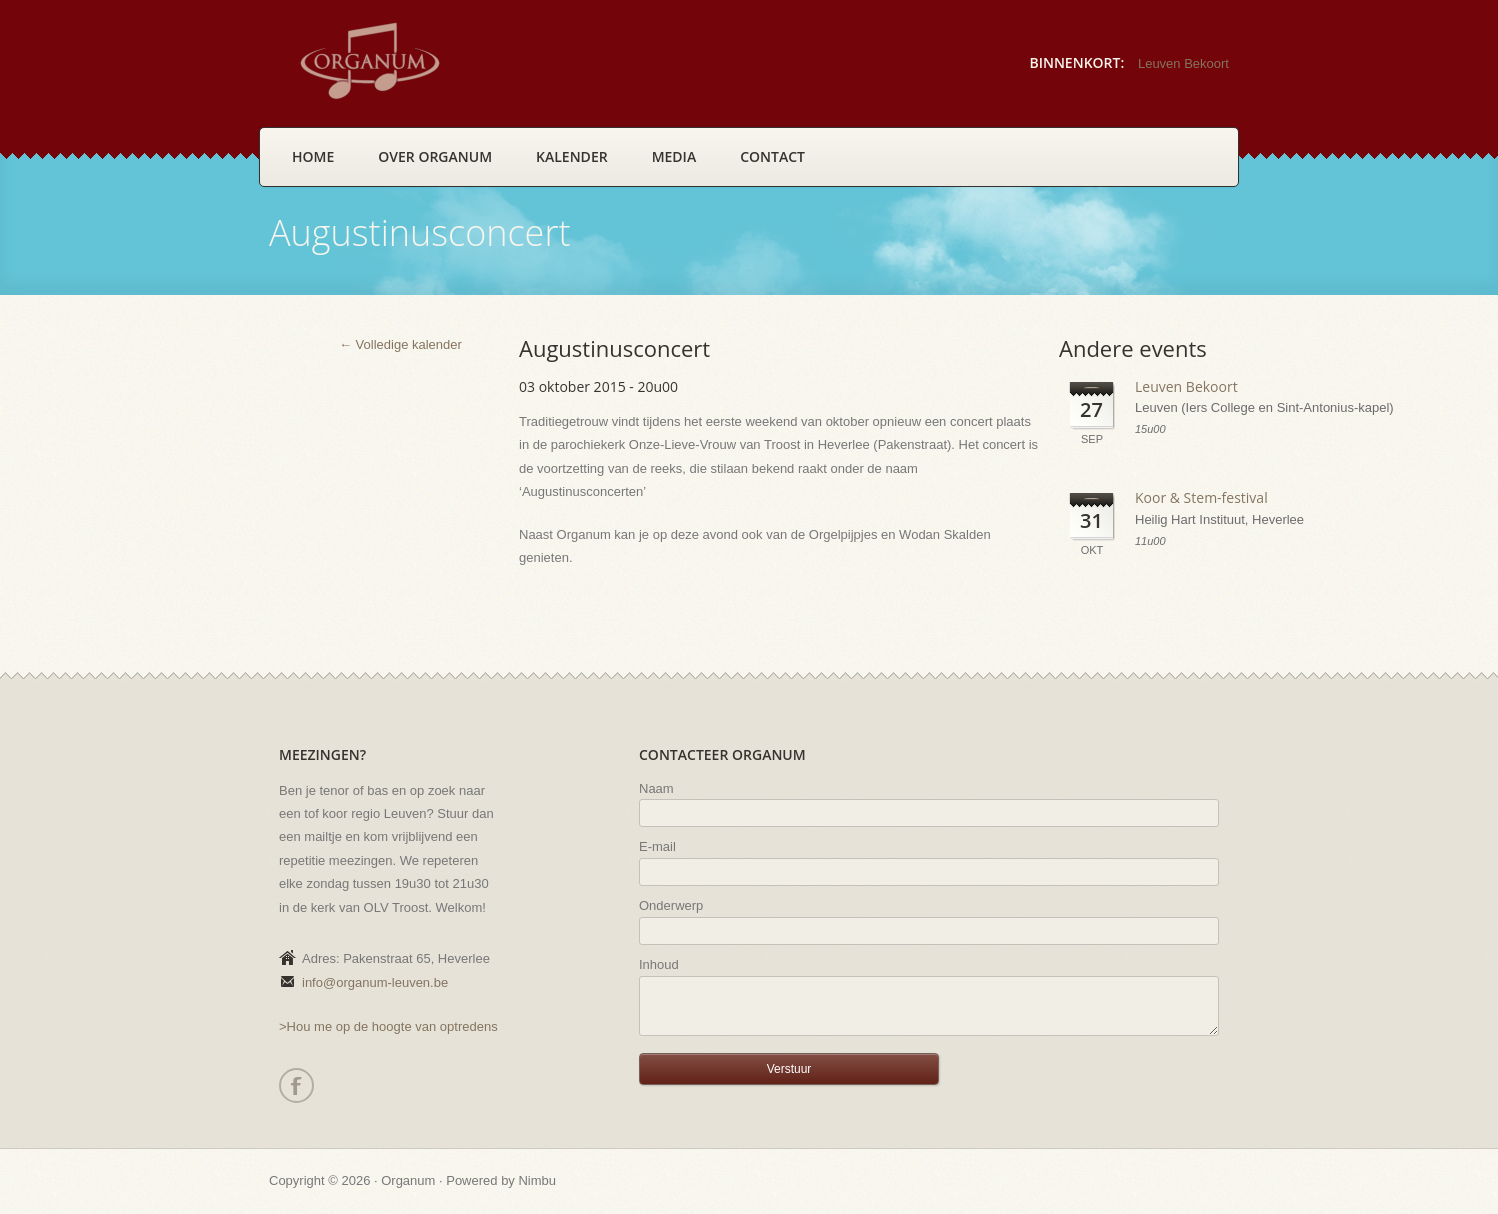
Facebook (295, 1085)
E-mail (657, 846)
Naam (656, 788)
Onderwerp (671, 905)
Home (313, 156)
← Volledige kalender (400, 344)
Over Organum (435, 156)
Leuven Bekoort (1183, 63)
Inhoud (659, 964)
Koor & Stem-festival (1201, 497)
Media (674, 156)
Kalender (572, 156)
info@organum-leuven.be (375, 982)
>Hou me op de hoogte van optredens (388, 1026)
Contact (772, 156)
